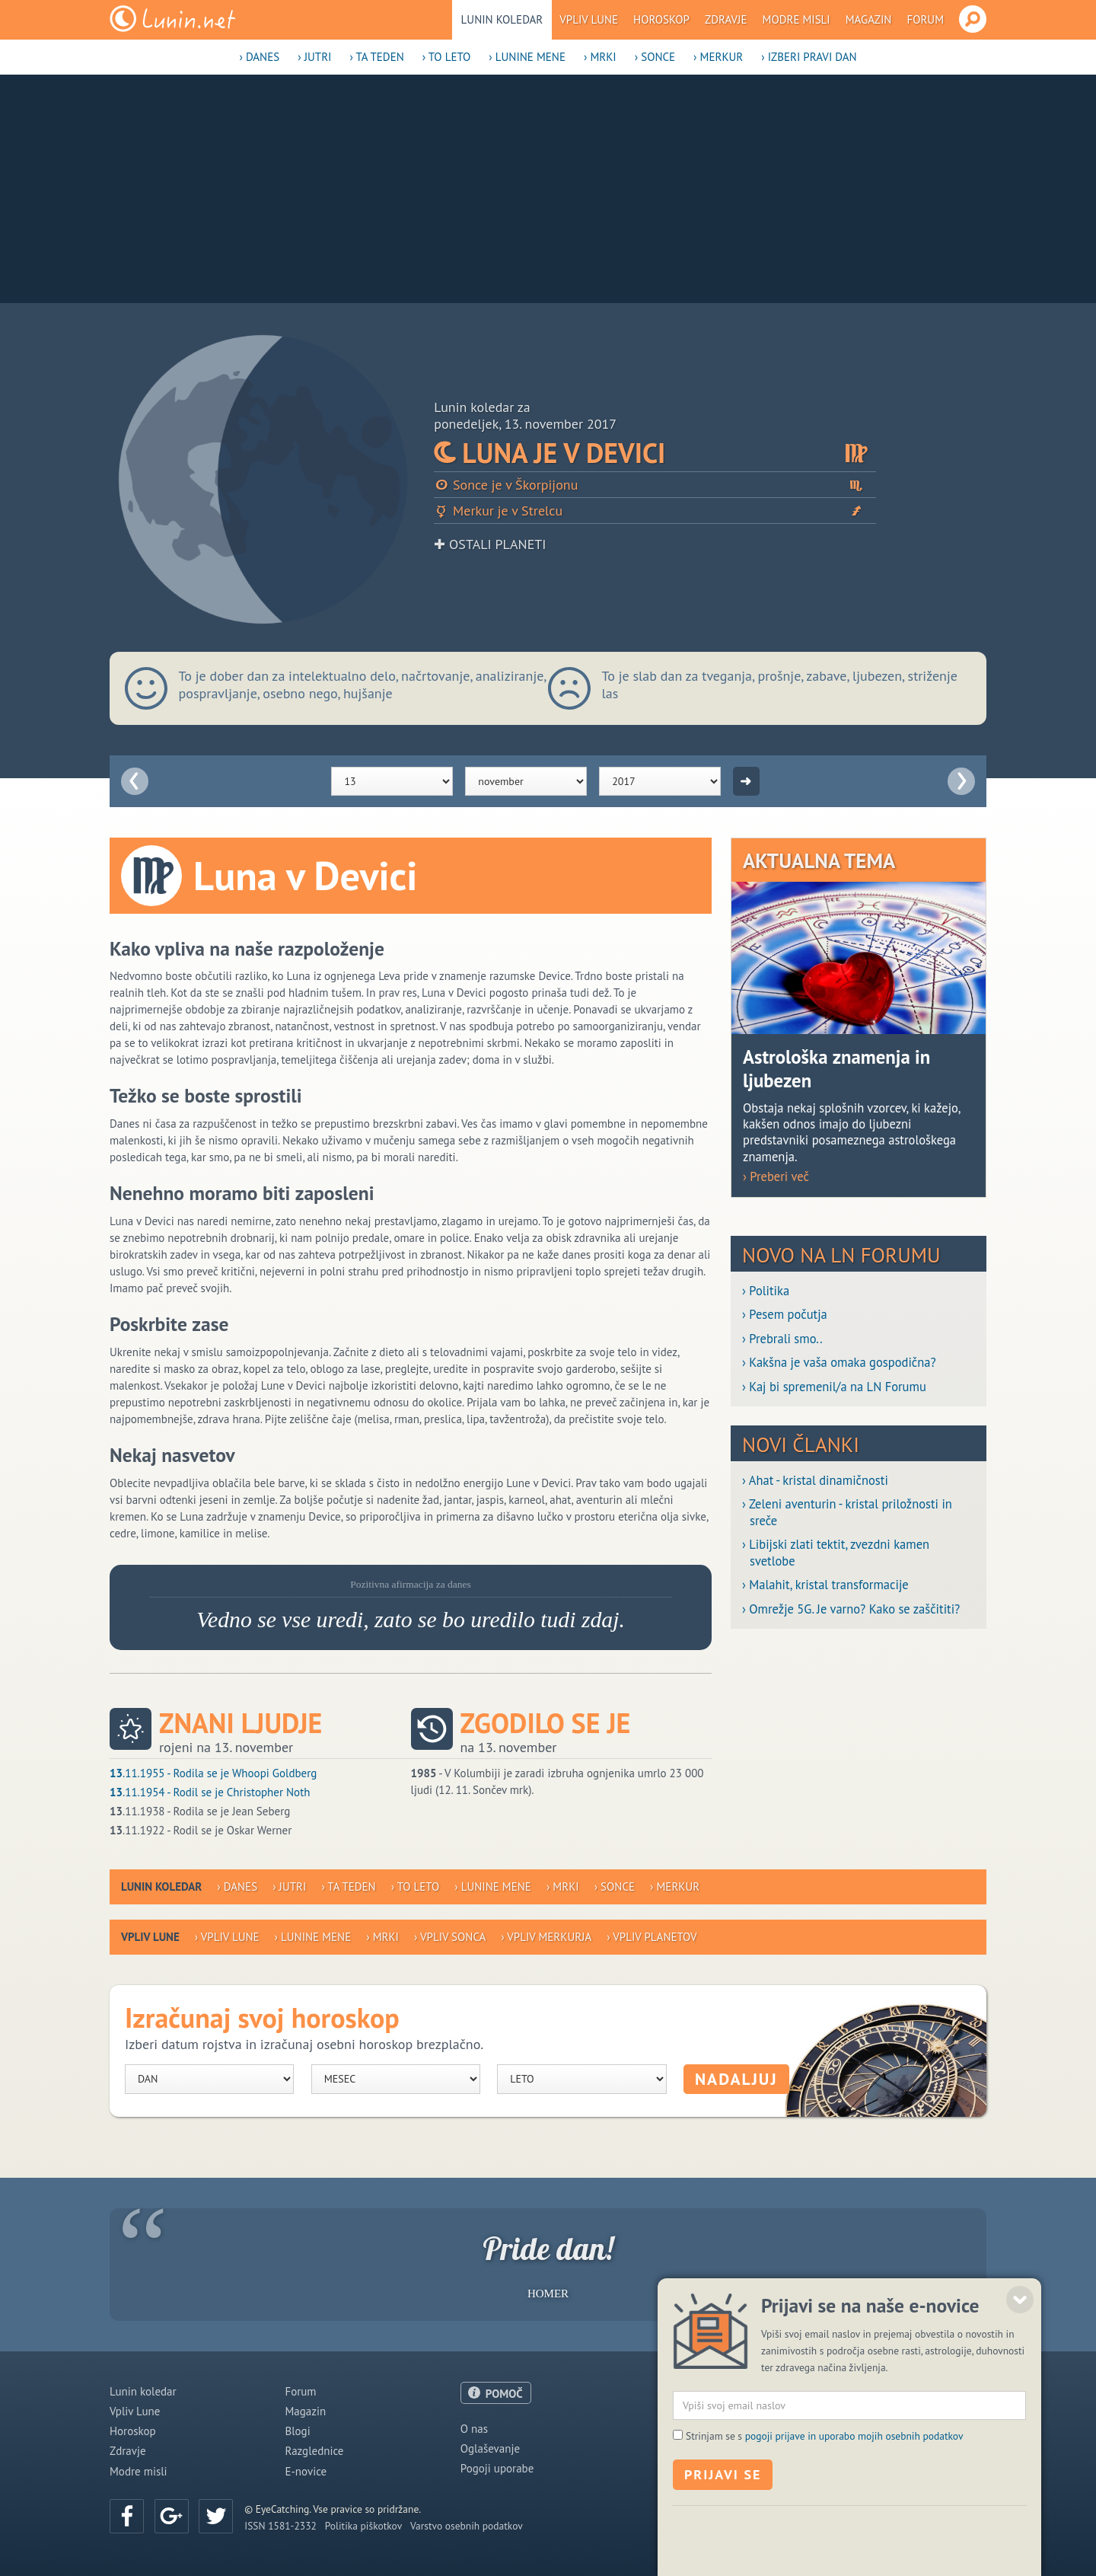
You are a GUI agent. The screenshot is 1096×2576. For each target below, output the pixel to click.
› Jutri (314, 56)
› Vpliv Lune (227, 1937)
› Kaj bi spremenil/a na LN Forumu (834, 1387)
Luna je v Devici (655, 452)
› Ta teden (376, 56)
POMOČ (504, 2393)
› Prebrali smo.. (782, 1339)
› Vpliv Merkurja (546, 1937)
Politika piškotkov (363, 2526)
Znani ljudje (240, 1723)
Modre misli (796, 19)
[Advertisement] (548, 188)
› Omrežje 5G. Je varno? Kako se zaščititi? (851, 1609)
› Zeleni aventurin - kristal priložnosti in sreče (847, 1512)
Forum (925, 19)
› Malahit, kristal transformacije (825, 1585)
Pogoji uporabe (497, 2468)
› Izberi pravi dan (808, 56)
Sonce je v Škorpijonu (655, 484)
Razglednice (314, 2451)
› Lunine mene (527, 56)
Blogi (297, 2431)
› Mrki (600, 56)
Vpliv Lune (588, 19)
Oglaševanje (490, 2448)
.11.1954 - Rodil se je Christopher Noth (210, 1792)
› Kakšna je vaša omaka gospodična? (839, 1363)
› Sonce (655, 56)
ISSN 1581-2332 (280, 2526)
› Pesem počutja (784, 1315)
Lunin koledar (502, 19)
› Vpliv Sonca (450, 1937)
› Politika (765, 1291)
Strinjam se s (824, 2505)
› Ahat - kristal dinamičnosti (815, 1481)
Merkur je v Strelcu (655, 510)
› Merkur (718, 56)
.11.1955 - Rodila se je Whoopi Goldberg (213, 1773)
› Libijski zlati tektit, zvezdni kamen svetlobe (835, 1553)
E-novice (306, 2471)
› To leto (446, 56)
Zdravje (726, 19)
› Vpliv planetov (651, 1937)
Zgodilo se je (545, 1723)
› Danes (259, 56)
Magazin (869, 19)
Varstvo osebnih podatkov (466, 2526)
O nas (474, 2428)
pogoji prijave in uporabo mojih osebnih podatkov (854, 2505)
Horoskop (661, 19)
